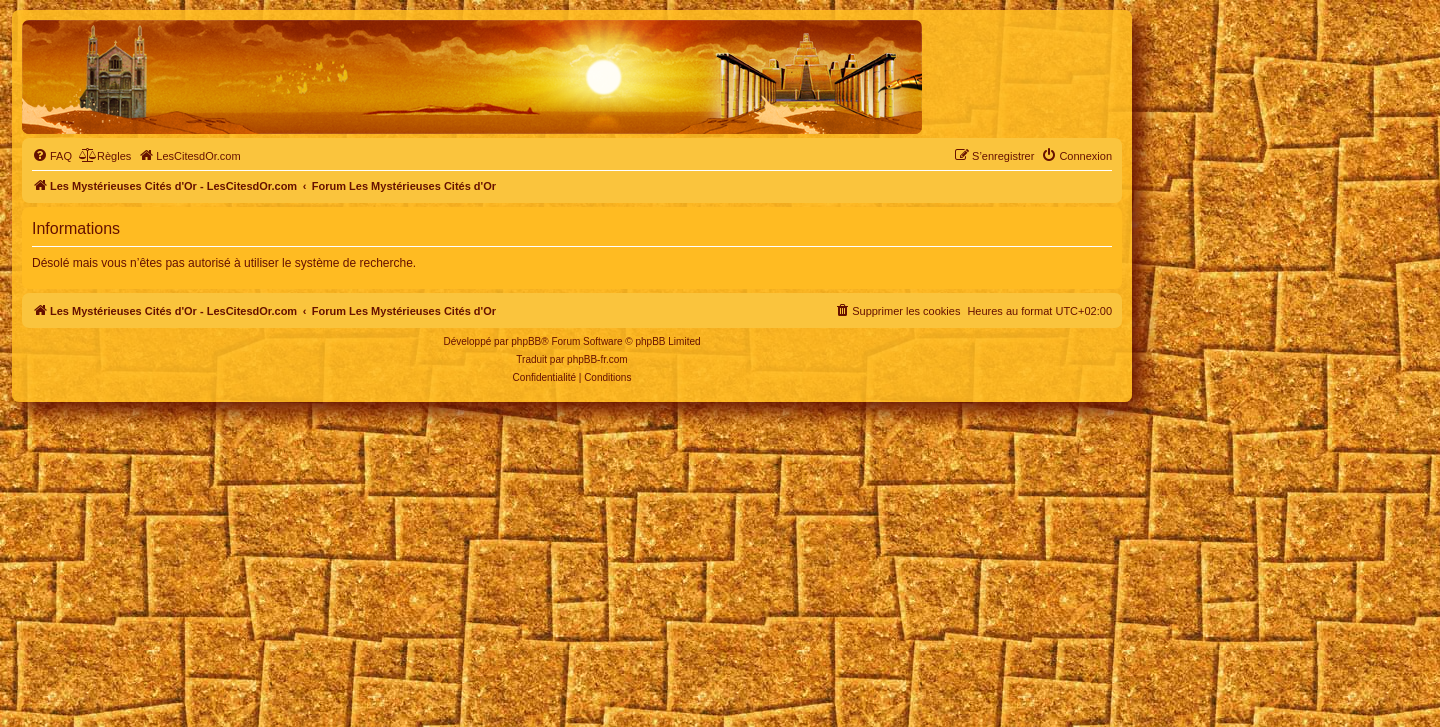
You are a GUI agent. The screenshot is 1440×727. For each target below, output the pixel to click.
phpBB (526, 341)
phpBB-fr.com (597, 359)
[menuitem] (52, 156)
